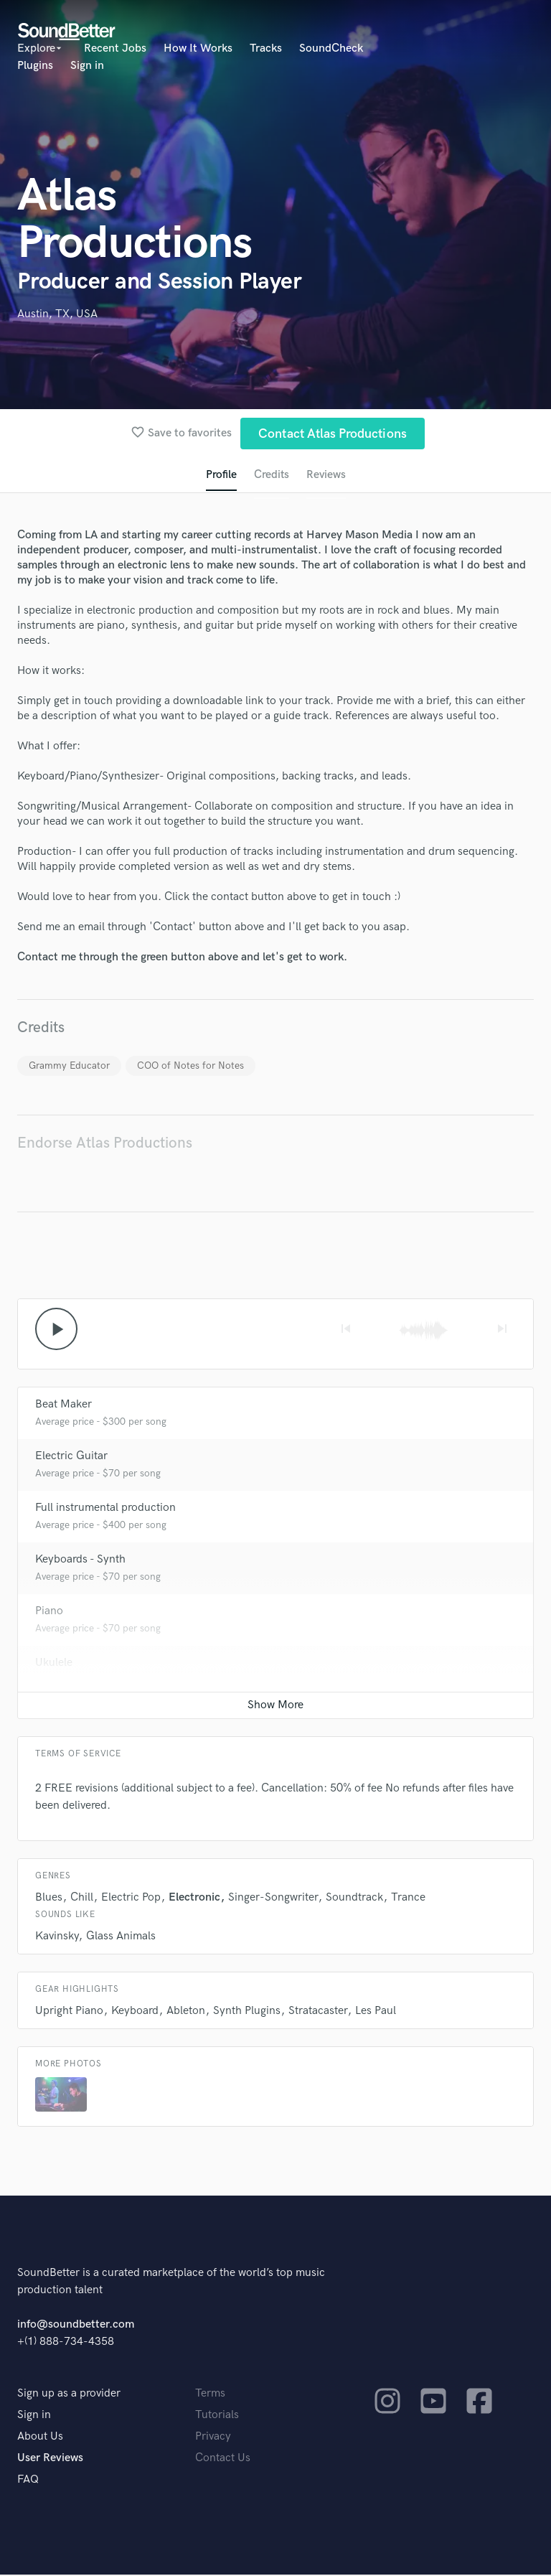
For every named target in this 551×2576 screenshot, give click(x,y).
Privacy (213, 2438)
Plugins (35, 65)
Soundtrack (354, 1899)
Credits (271, 475)
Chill (81, 1899)
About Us (40, 2438)
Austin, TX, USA (57, 314)
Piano (49, 1612)
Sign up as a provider (69, 2395)
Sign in (87, 65)
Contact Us (222, 2459)
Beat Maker (63, 1406)
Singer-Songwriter (273, 1899)
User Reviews (50, 2459)
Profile (220, 475)
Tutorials (217, 2416)
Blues (48, 1899)
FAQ (28, 2481)
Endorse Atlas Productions (104, 1144)
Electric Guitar (71, 1457)
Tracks (266, 48)
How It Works (198, 48)
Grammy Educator (69, 1066)
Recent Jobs (115, 48)
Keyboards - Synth (80, 1561)
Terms (210, 2395)
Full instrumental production (105, 1509)
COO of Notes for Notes (190, 1066)
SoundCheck (331, 48)
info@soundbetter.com (75, 2326)
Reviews (326, 475)
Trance (408, 1899)
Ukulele (53, 1664)
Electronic (194, 1899)
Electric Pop (131, 1899)
